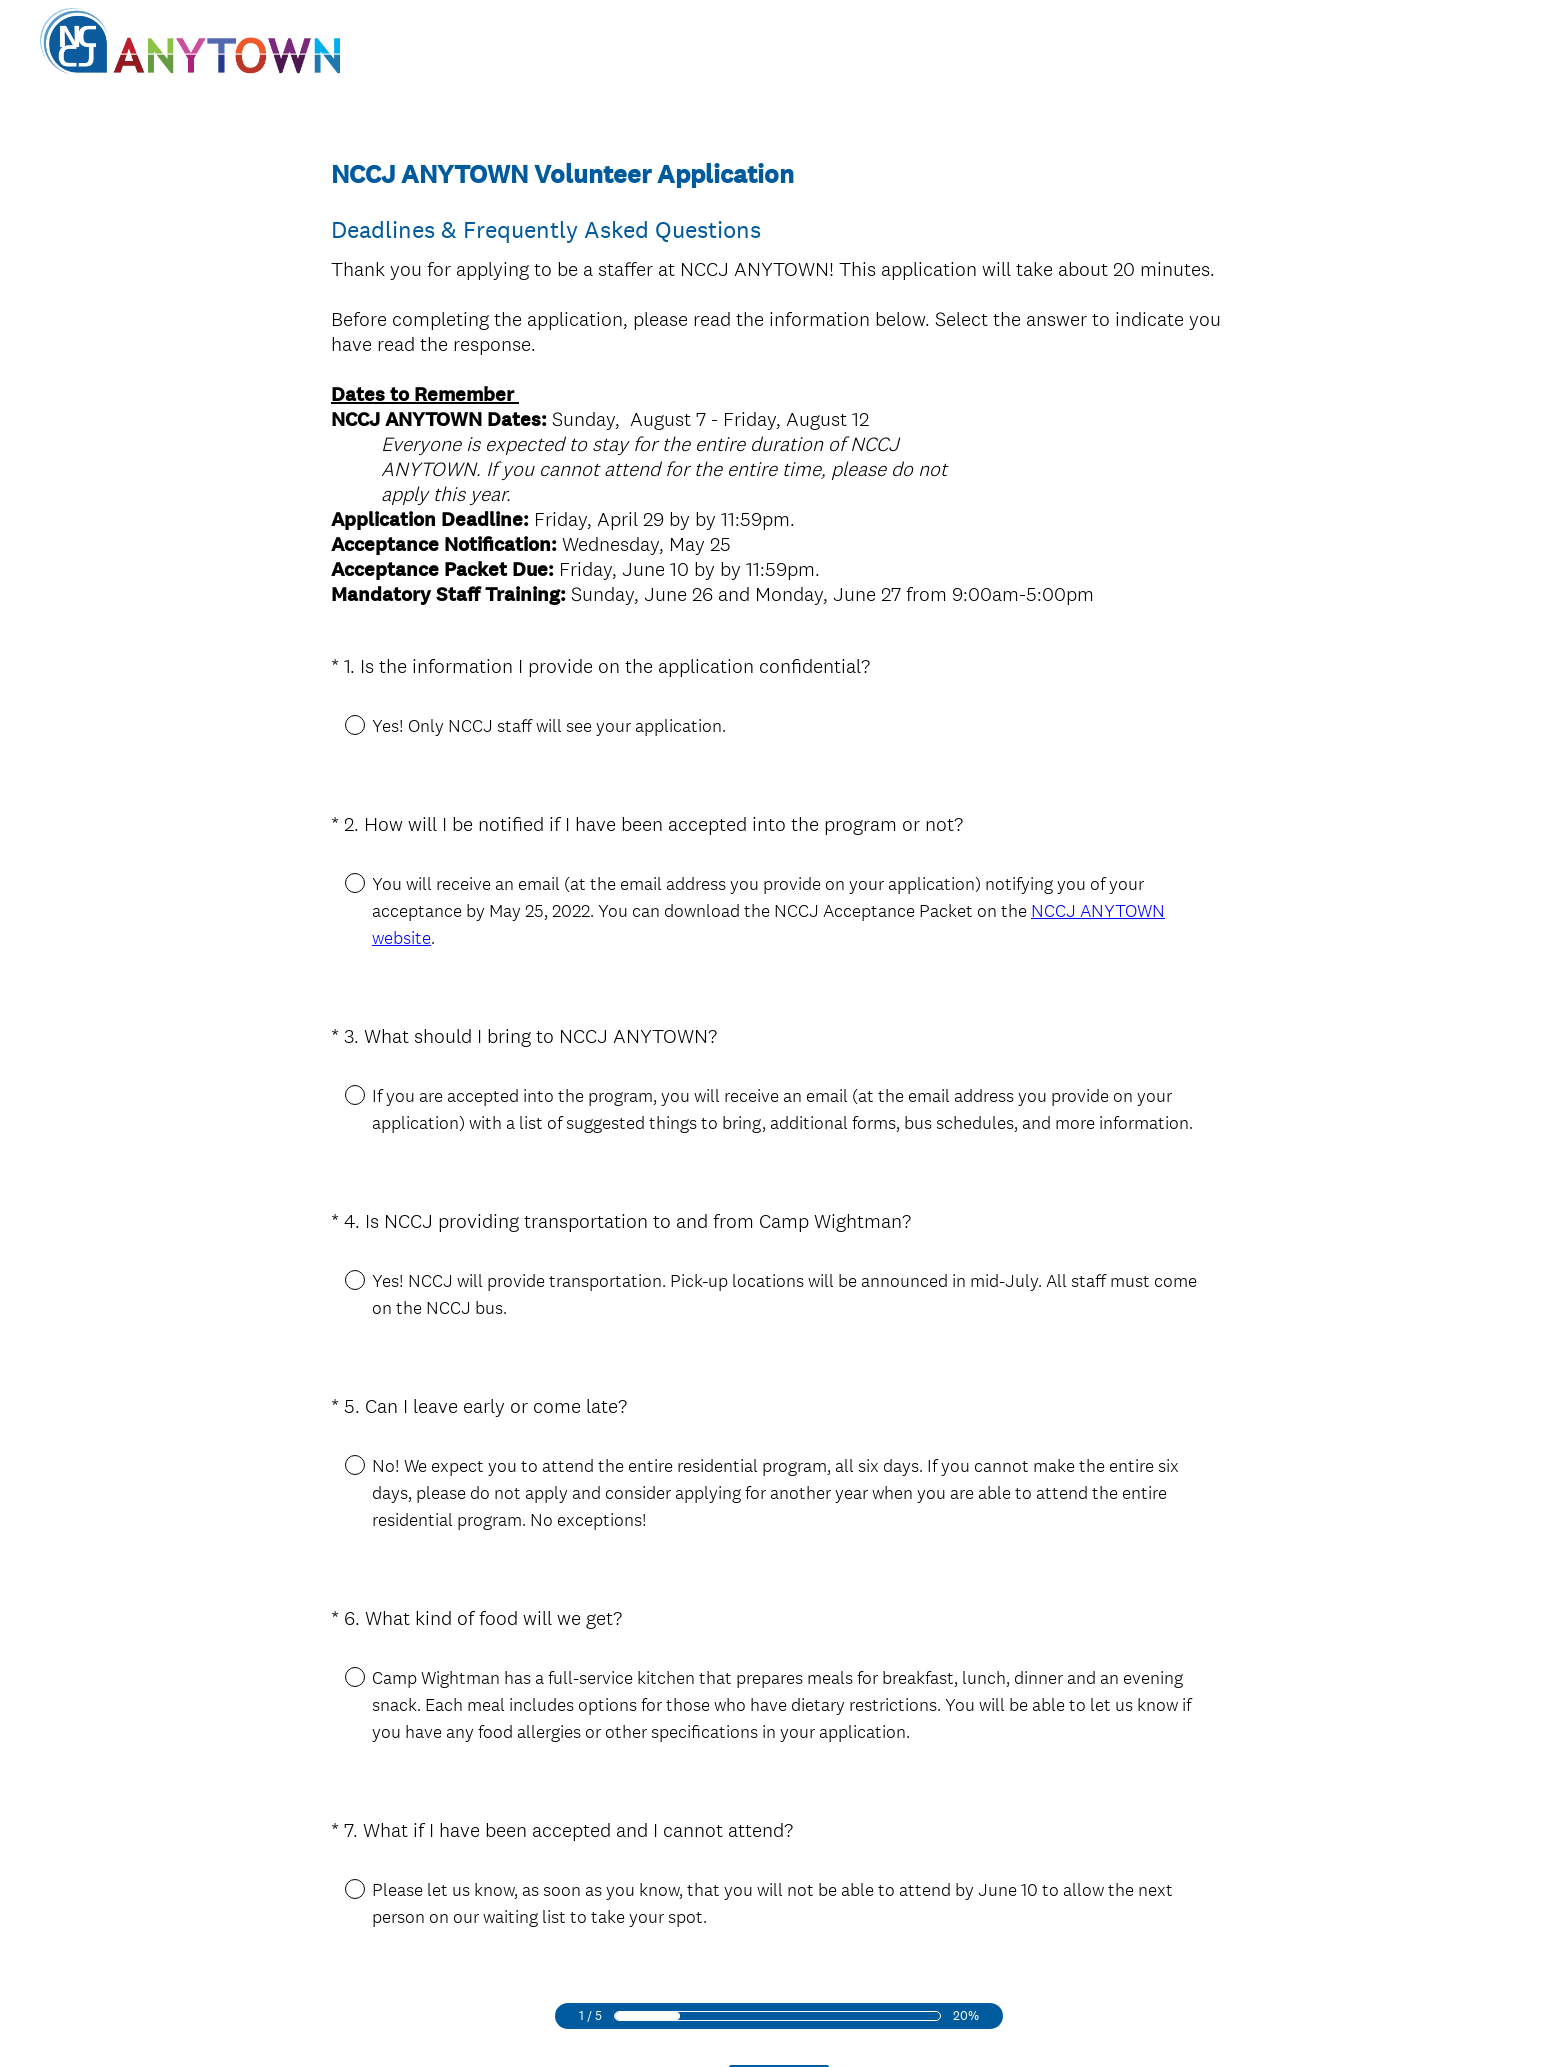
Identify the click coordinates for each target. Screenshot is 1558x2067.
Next (779, 1965)
